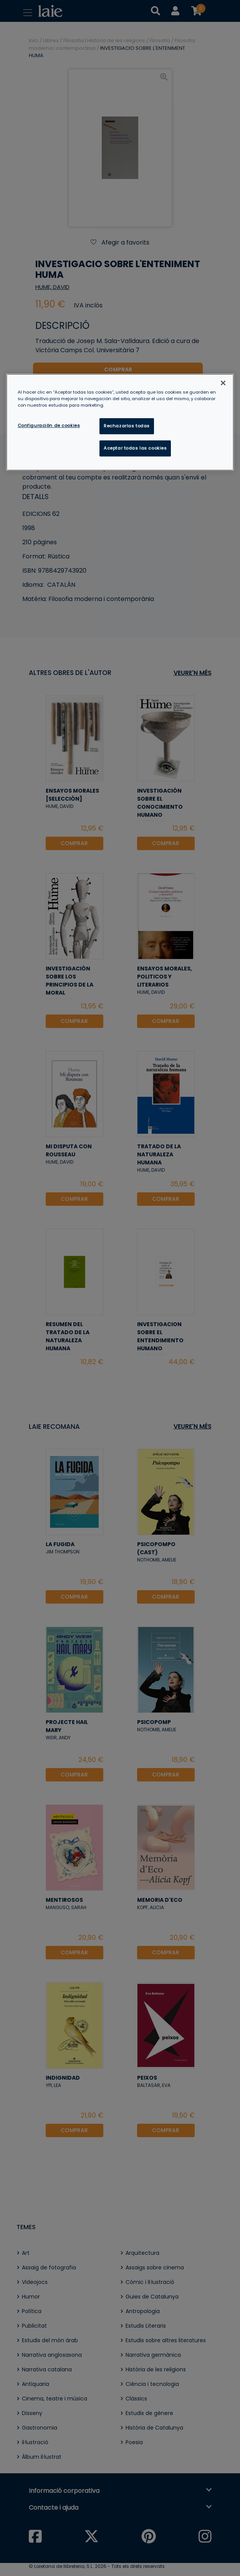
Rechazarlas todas (127, 426)
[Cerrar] (223, 382)
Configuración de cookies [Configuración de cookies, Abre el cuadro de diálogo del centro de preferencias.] (49, 425)
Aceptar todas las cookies (135, 448)
